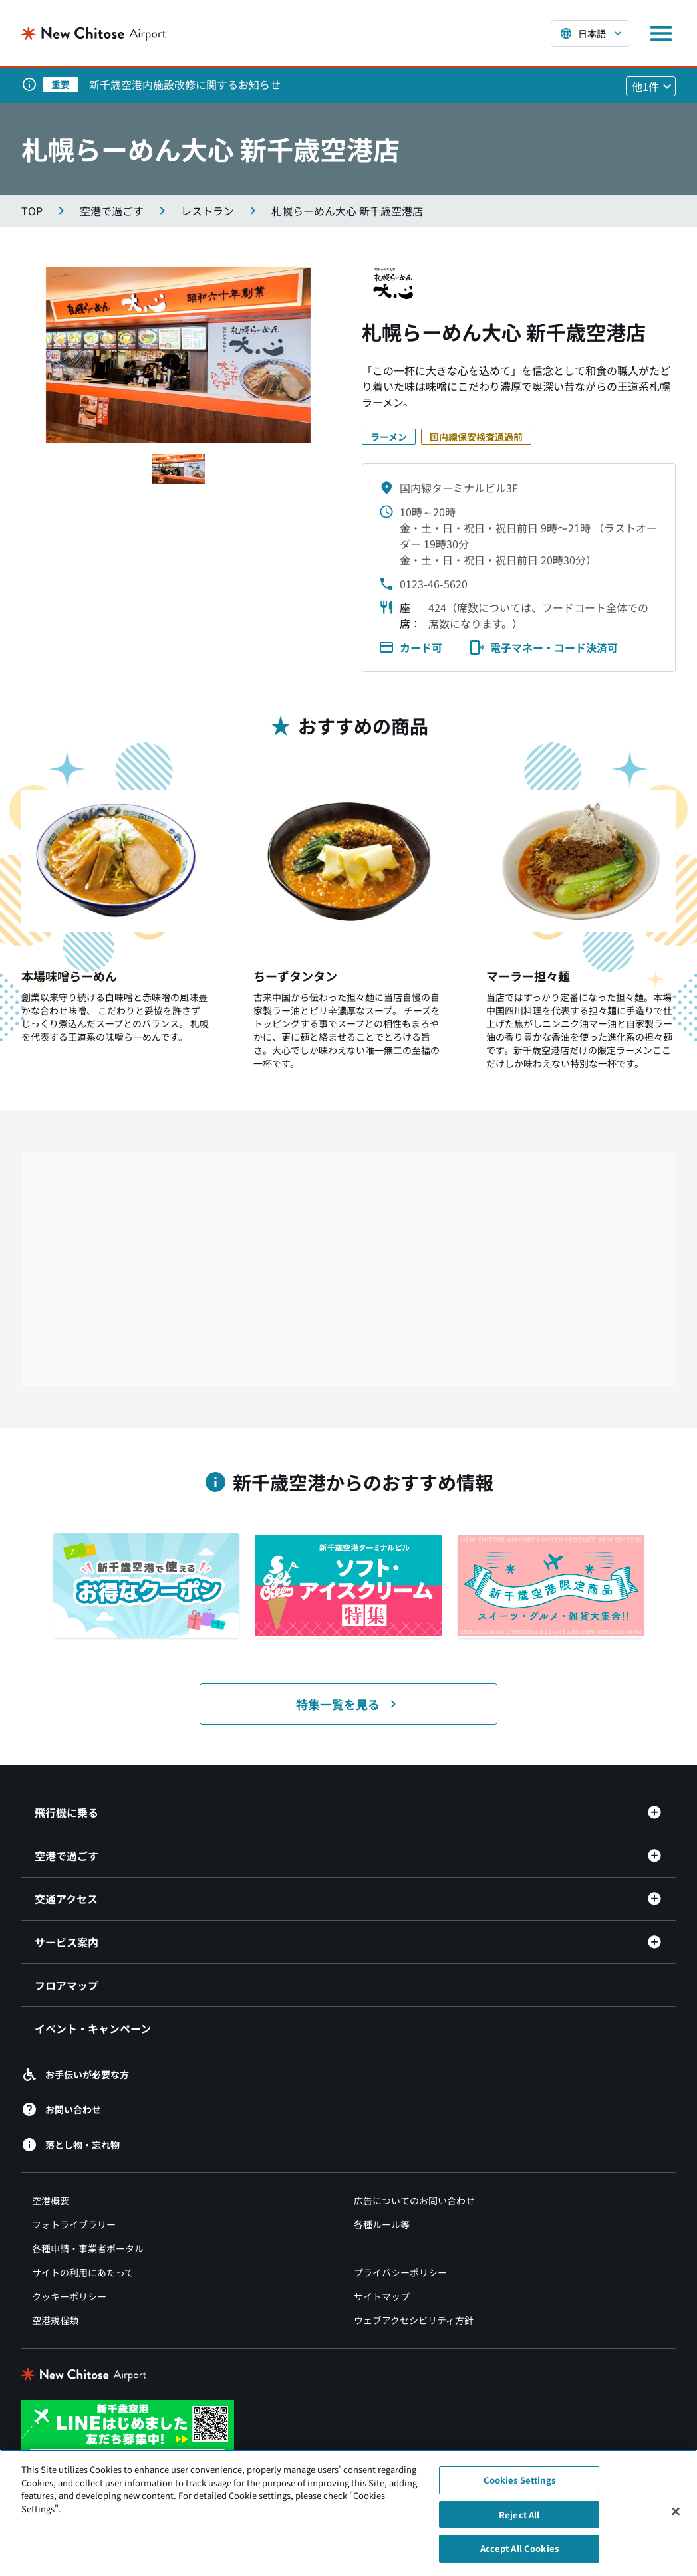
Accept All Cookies (519, 2548)
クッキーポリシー (69, 2296)
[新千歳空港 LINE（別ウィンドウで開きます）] (127, 2431)
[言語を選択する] (590, 33)
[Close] (675, 2511)
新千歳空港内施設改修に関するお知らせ (185, 84)
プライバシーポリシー (400, 2272)
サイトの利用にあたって (83, 2272)
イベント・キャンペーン (93, 2028)
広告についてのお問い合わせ (414, 2200)
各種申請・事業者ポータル (88, 2248)
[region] (348, 2513)
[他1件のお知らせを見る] (651, 86)
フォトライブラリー (74, 2224)
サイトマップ (382, 2296)
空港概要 (50, 2200)
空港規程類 (55, 2320)
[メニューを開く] (661, 33)
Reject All (519, 2514)
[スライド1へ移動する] (178, 469)
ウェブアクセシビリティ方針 (414, 2320)
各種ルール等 (382, 2224)
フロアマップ (66, 1985)
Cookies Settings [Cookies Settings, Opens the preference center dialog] (519, 2480)
